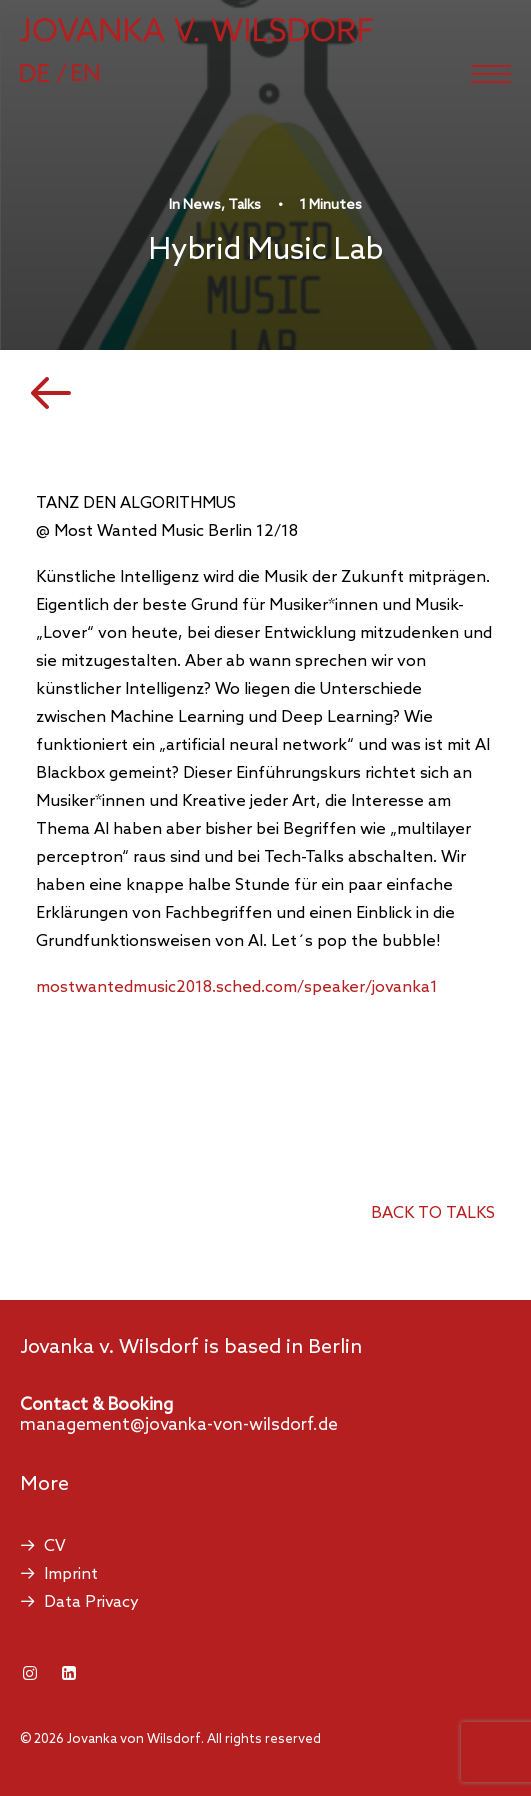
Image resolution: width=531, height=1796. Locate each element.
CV (55, 1546)
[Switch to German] (53, 73)
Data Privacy (91, 1602)
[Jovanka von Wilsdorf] (196, 30)
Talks (244, 205)
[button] (491, 74)
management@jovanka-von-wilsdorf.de (179, 1425)
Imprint (71, 1574)
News (202, 205)
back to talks (433, 1213)
